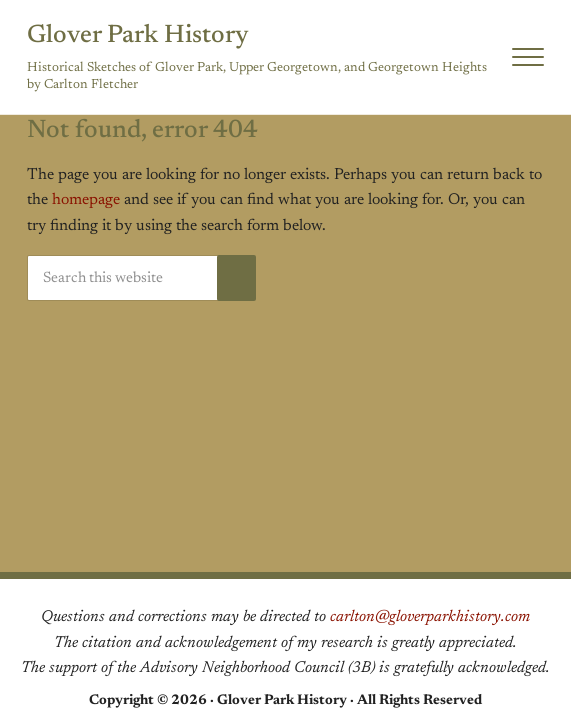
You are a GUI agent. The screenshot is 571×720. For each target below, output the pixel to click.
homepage (86, 200)
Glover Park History (138, 36)
